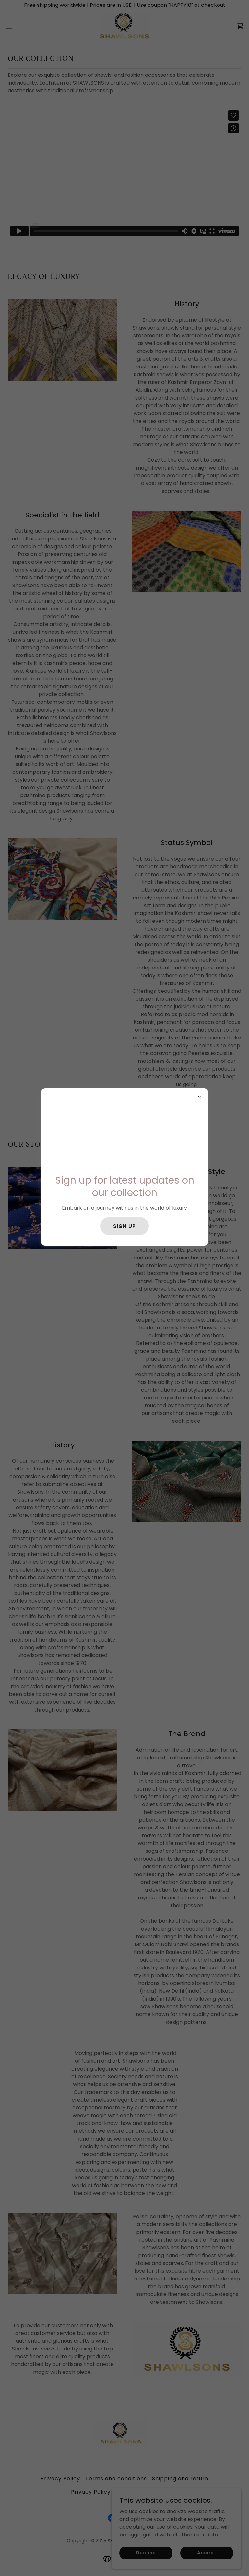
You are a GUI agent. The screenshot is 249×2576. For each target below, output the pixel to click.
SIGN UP (124, 1226)
